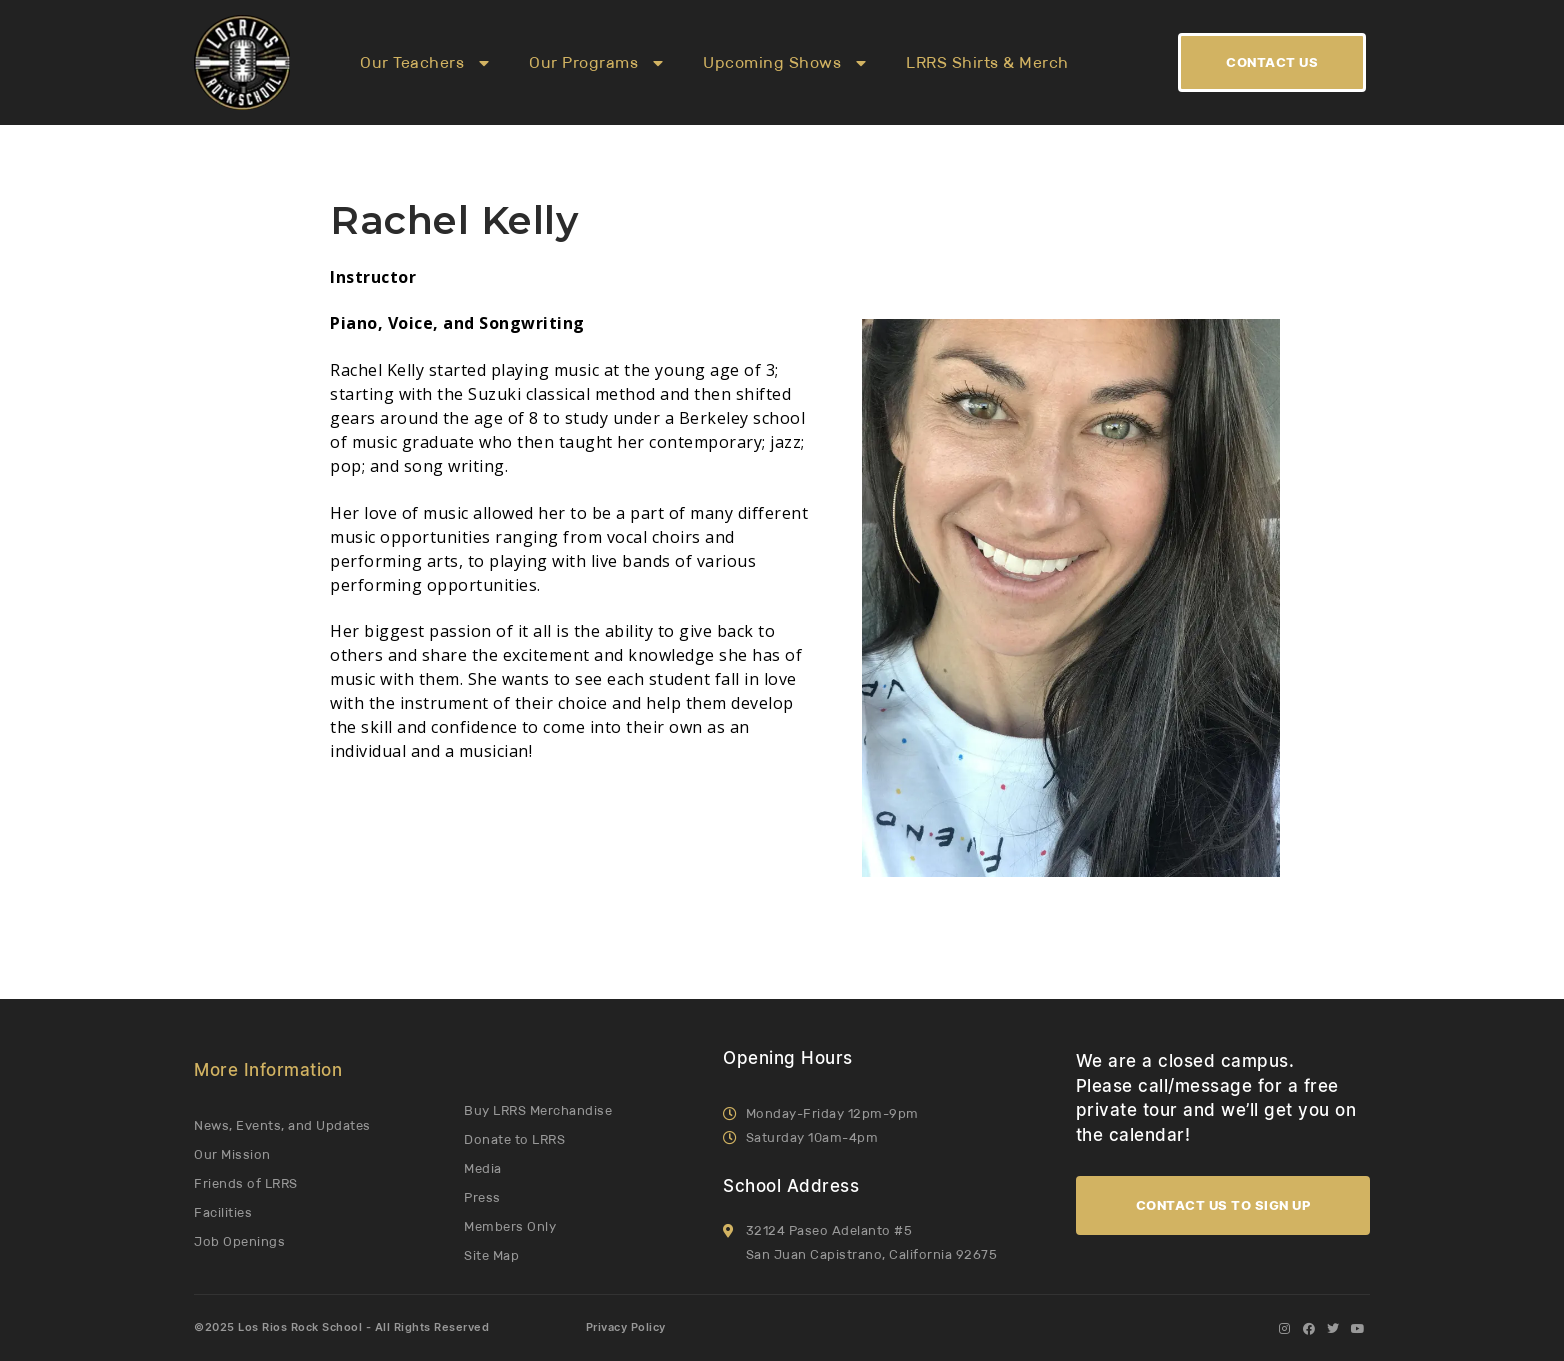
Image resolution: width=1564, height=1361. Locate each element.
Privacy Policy (626, 1328)
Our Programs (596, 63)
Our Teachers (424, 63)
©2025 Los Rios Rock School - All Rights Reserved (341, 1328)
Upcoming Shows (784, 63)
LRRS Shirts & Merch (987, 62)
